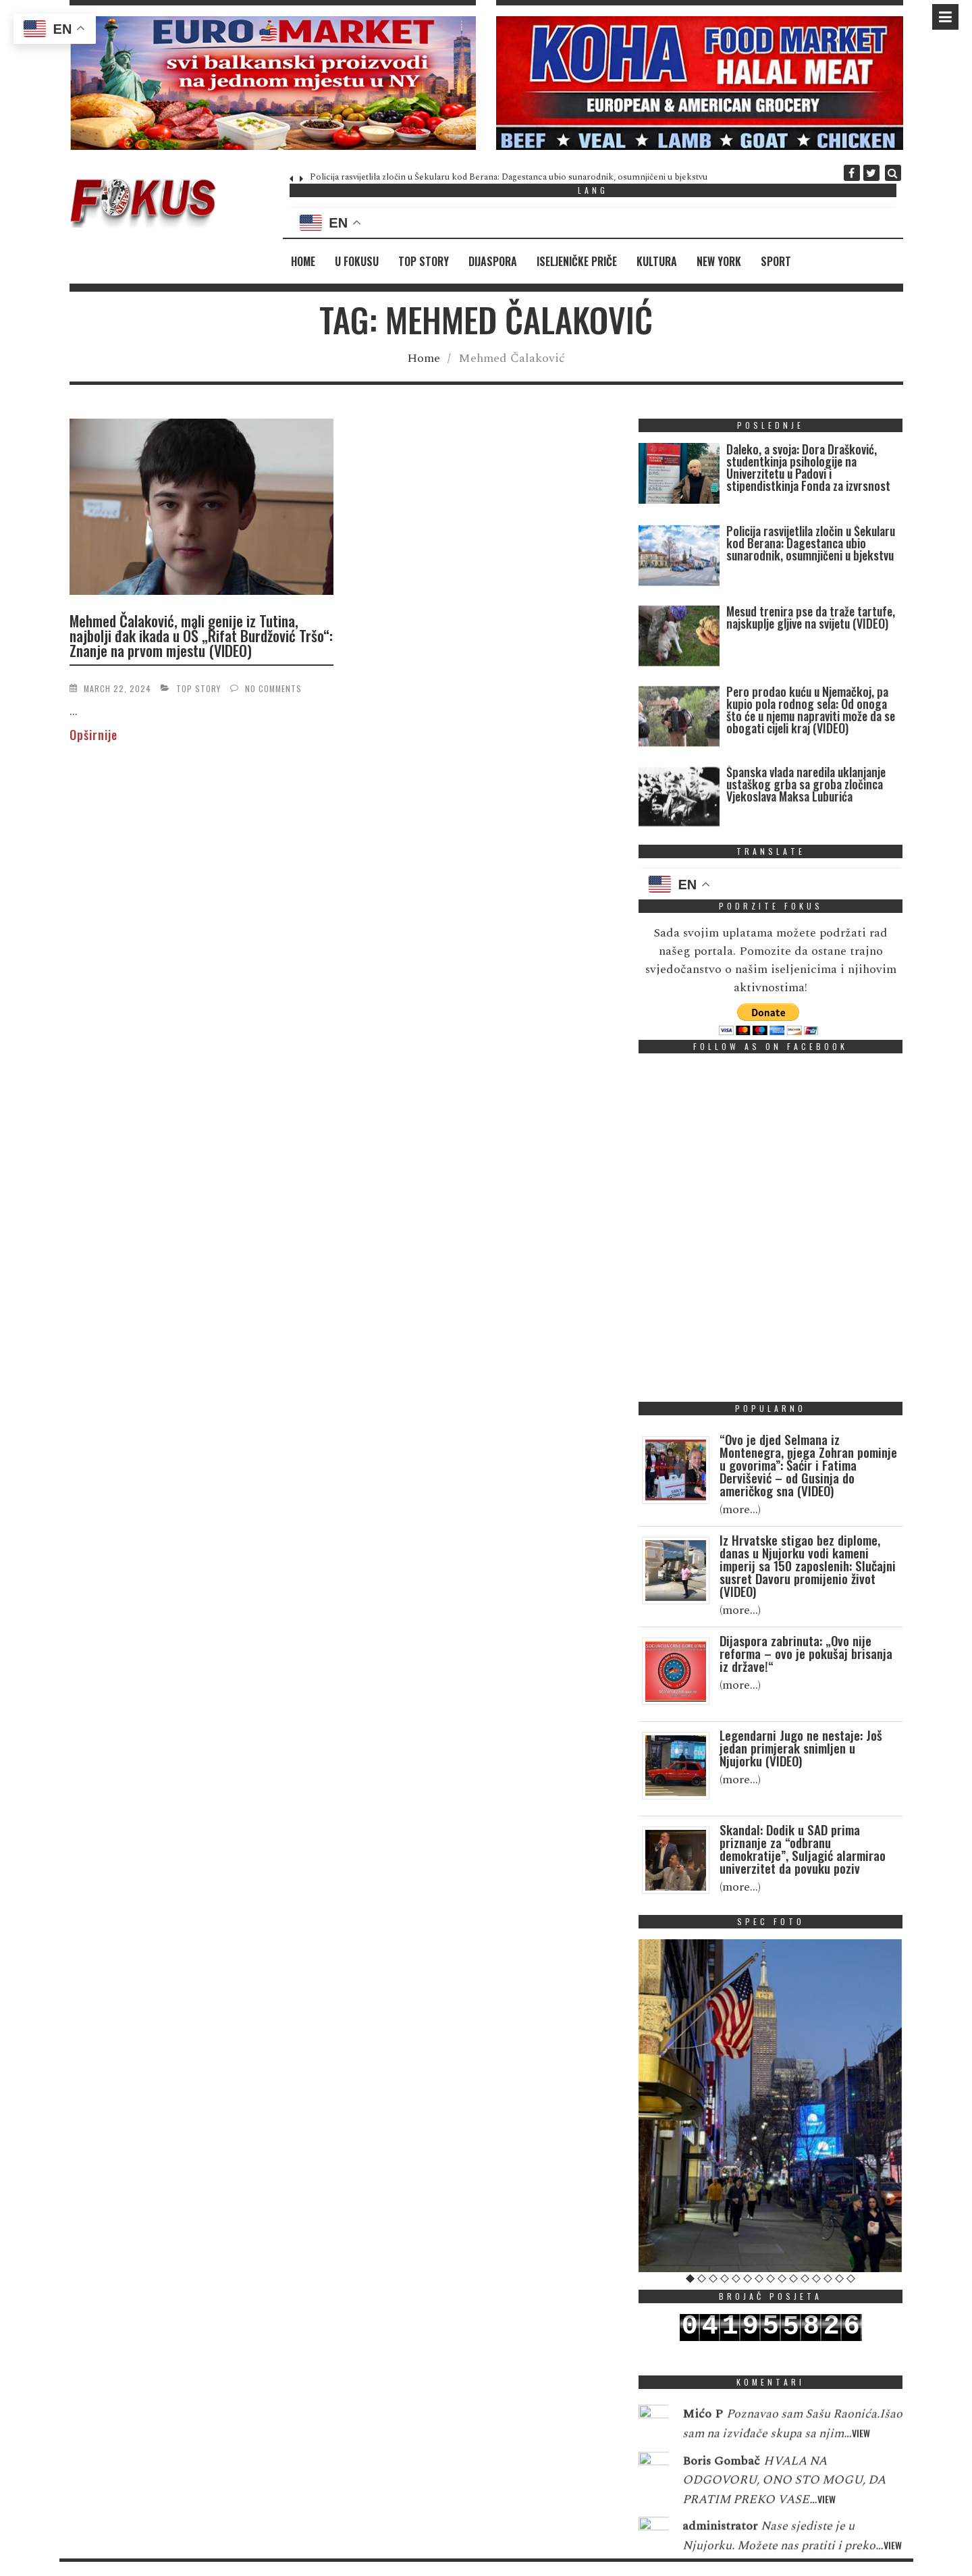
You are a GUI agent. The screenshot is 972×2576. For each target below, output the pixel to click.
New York (719, 261)
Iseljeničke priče (577, 261)
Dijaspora (492, 261)
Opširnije (93, 734)
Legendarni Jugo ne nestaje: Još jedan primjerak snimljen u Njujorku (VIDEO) (801, 1747)
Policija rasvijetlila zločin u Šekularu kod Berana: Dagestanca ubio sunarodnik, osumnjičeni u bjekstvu (508, 177)
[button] (273, 83)
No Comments (273, 688)
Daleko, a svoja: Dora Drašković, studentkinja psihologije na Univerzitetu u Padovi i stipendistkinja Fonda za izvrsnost (808, 467)
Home (303, 261)
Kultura (657, 261)
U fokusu (357, 261)
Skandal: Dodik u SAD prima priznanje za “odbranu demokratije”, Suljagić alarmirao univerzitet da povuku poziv (803, 1848)
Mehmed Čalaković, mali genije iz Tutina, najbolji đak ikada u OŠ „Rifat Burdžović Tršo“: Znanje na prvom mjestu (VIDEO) (201, 635)
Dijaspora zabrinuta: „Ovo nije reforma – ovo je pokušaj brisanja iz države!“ (806, 1653)
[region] (273, 83)
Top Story (423, 261)
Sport (776, 261)
